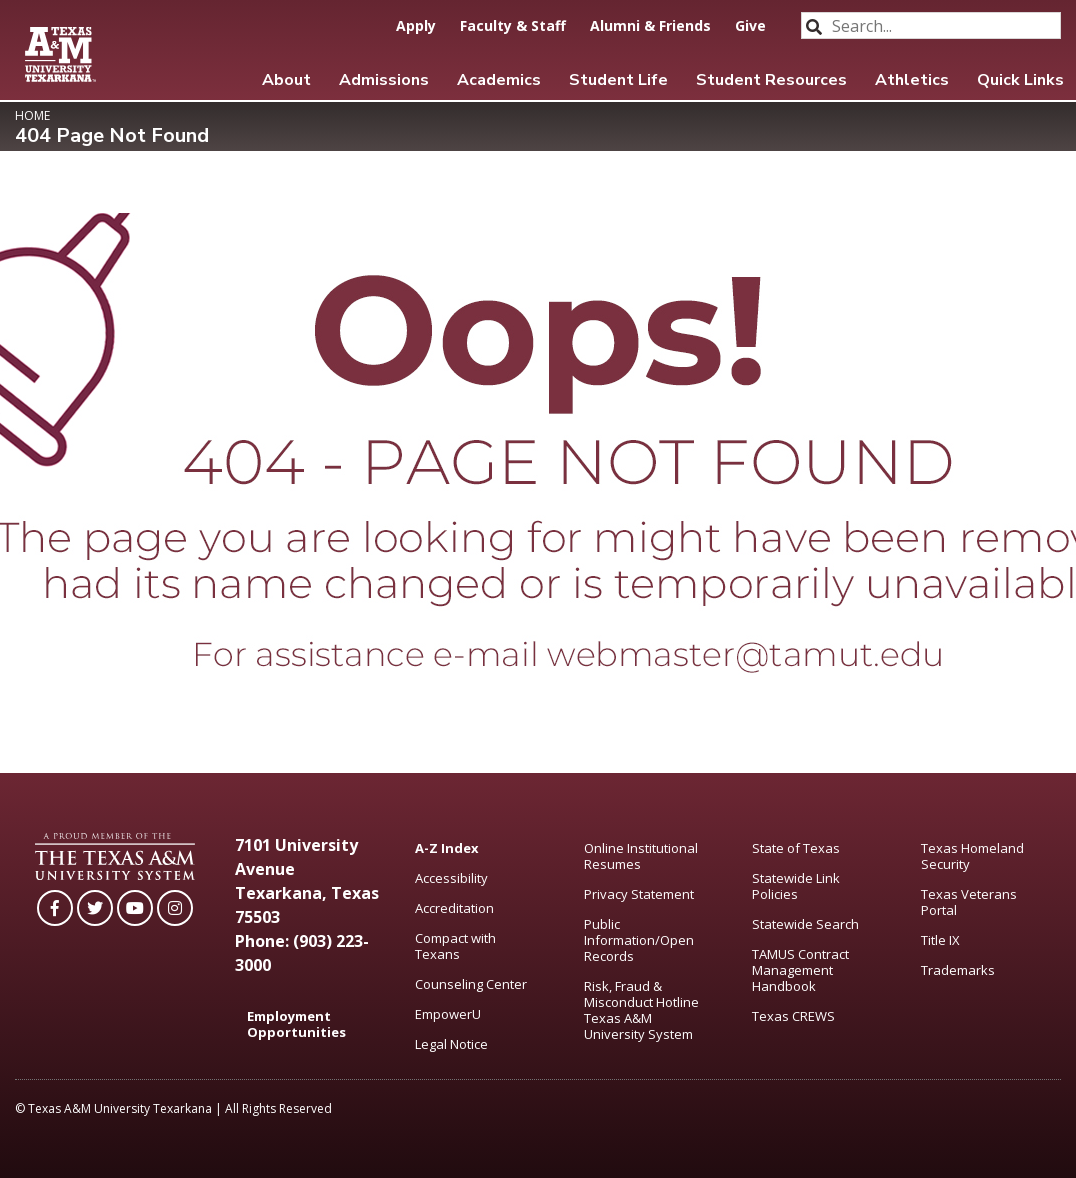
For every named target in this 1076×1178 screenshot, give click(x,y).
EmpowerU (448, 1014)
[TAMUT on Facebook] (55, 908)
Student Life (618, 80)
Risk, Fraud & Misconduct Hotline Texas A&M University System (641, 1010)
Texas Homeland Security (972, 856)
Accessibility (451, 878)
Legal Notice (451, 1044)
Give (750, 25)
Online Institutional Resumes (641, 856)
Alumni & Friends (650, 25)
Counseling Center (471, 984)
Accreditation (454, 908)
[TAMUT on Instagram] (175, 908)
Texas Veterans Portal (969, 902)
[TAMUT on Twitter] (95, 908)
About (286, 80)
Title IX (940, 940)
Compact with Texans (455, 946)
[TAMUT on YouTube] (135, 908)
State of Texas (796, 848)
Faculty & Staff (513, 25)
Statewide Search (805, 924)
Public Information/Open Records (639, 940)
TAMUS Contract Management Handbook (800, 970)
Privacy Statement (639, 894)
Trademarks (958, 970)
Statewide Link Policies (796, 886)
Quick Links (1020, 80)
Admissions (384, 80)
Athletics (912, 80)
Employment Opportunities (296, 1024)
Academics (499, 80)
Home (32, 115)
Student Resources (771, 80)
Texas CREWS (793, 1016)
